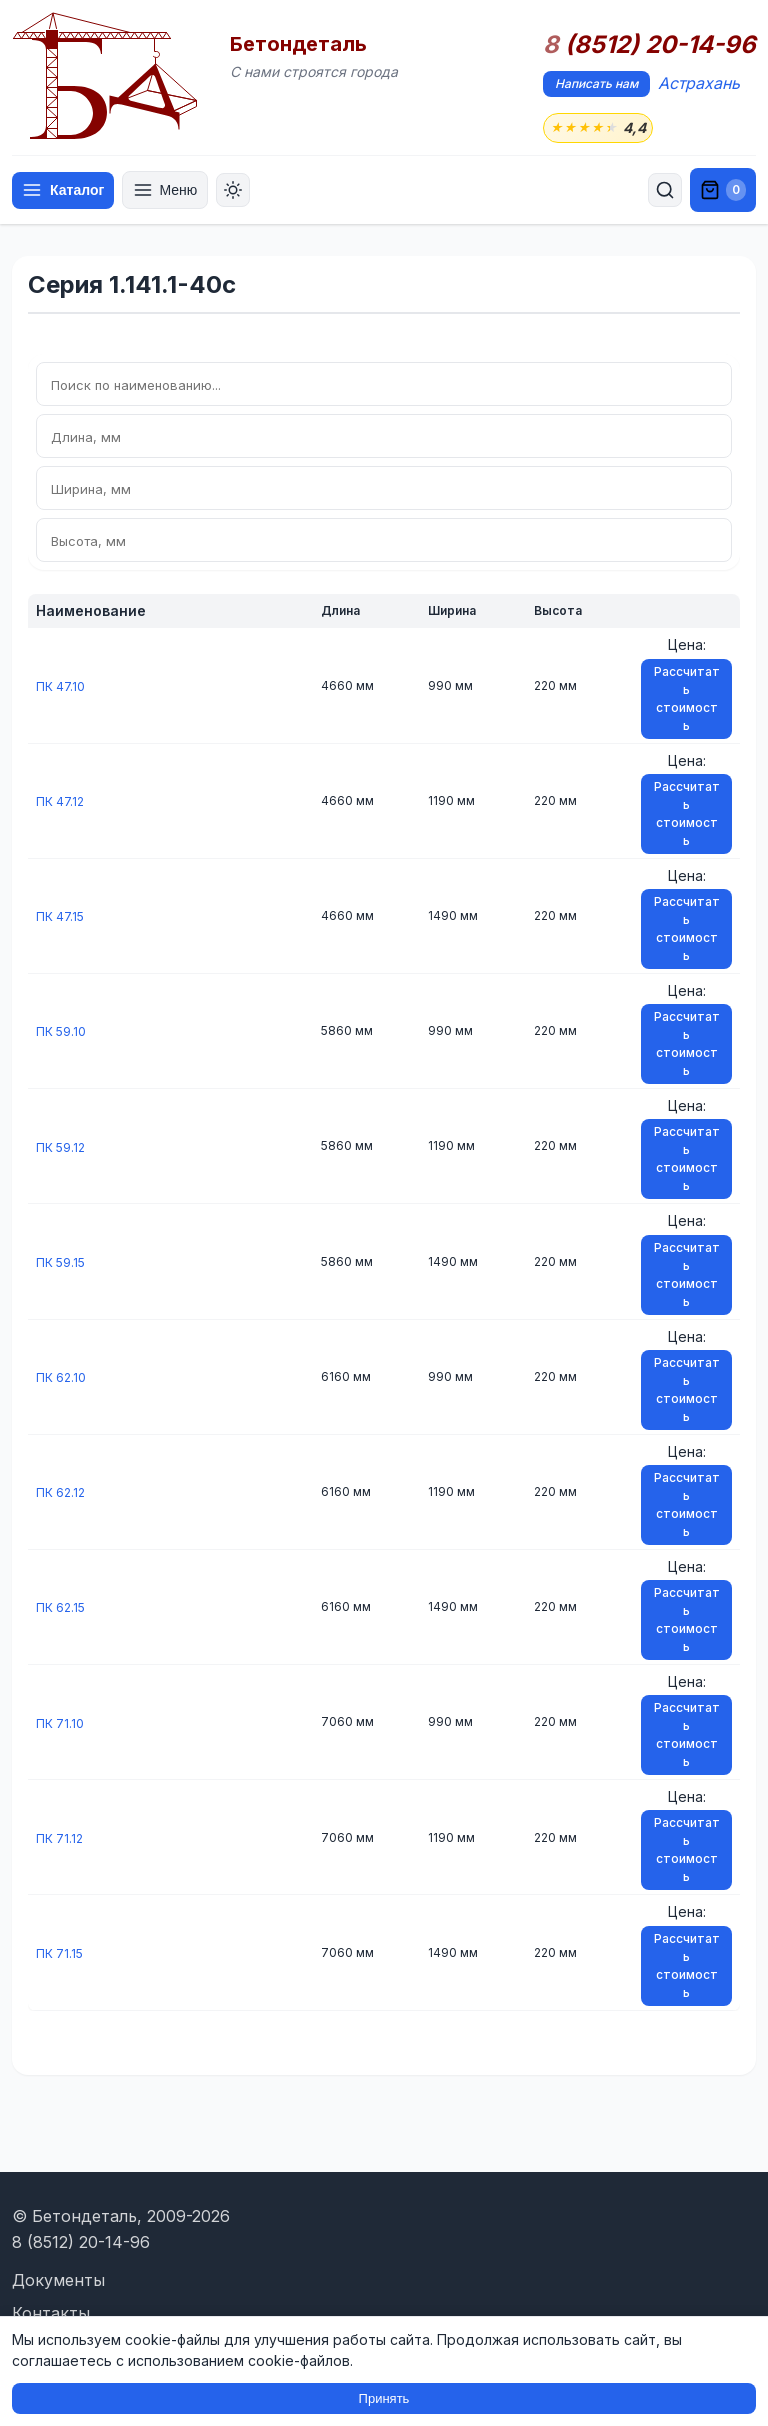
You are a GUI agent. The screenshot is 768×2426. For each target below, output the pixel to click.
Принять (384, 2398)
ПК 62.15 (63, 1608)
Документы (58, 2280)
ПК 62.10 (64, 1378)
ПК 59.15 (63, 1263)
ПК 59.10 (64, 1032)
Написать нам (596, 83)
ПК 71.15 (62, 1954)
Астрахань (699, 83)
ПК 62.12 (63, 1493)
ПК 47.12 (63, 802)
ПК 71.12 (62, 1839)
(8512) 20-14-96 (649, 45)
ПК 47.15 (63, 917)
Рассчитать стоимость (687, 700)
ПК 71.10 (62, 1724)
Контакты (51, 2313)
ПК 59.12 (63, 1148)
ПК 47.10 (63, 687)
